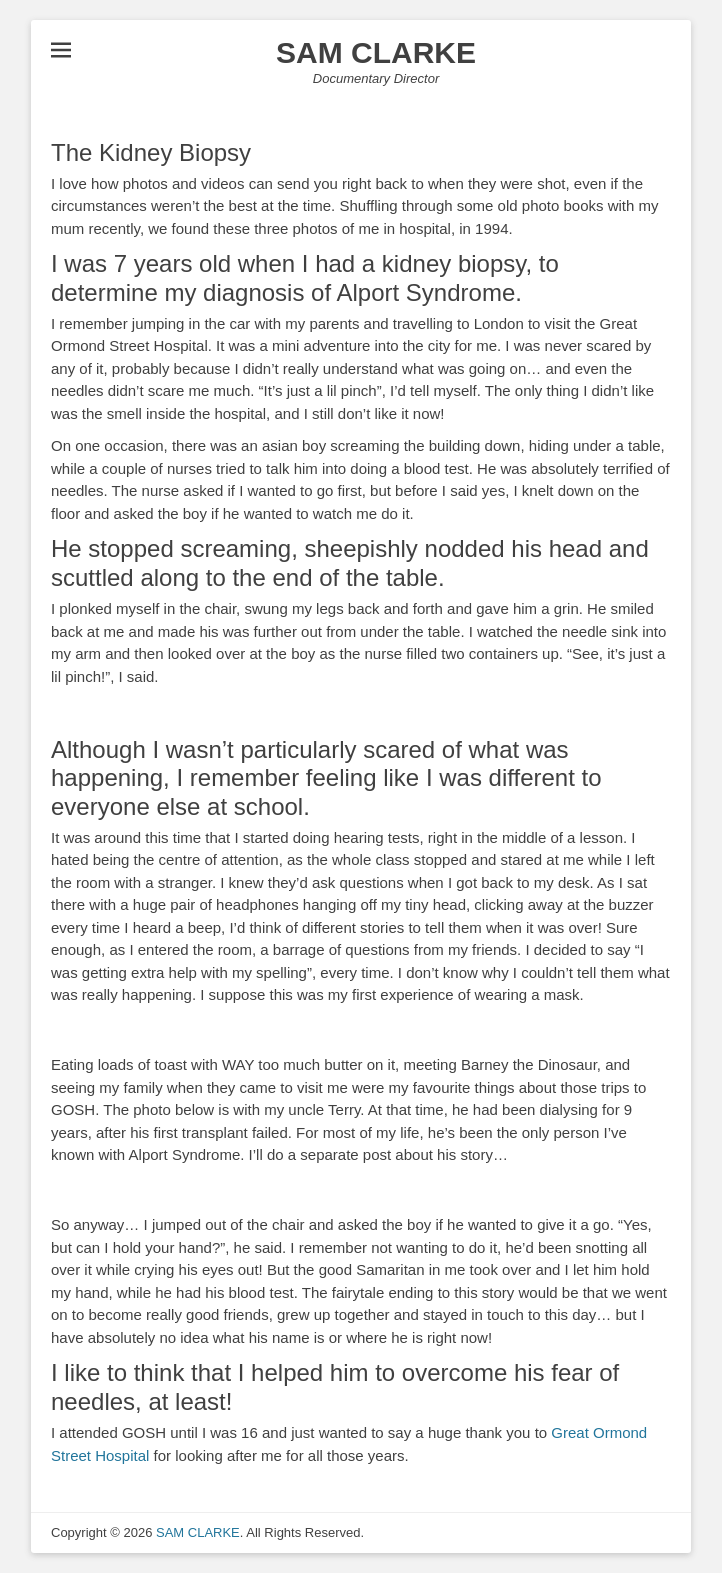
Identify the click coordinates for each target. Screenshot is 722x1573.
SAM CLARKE (376, 52)
